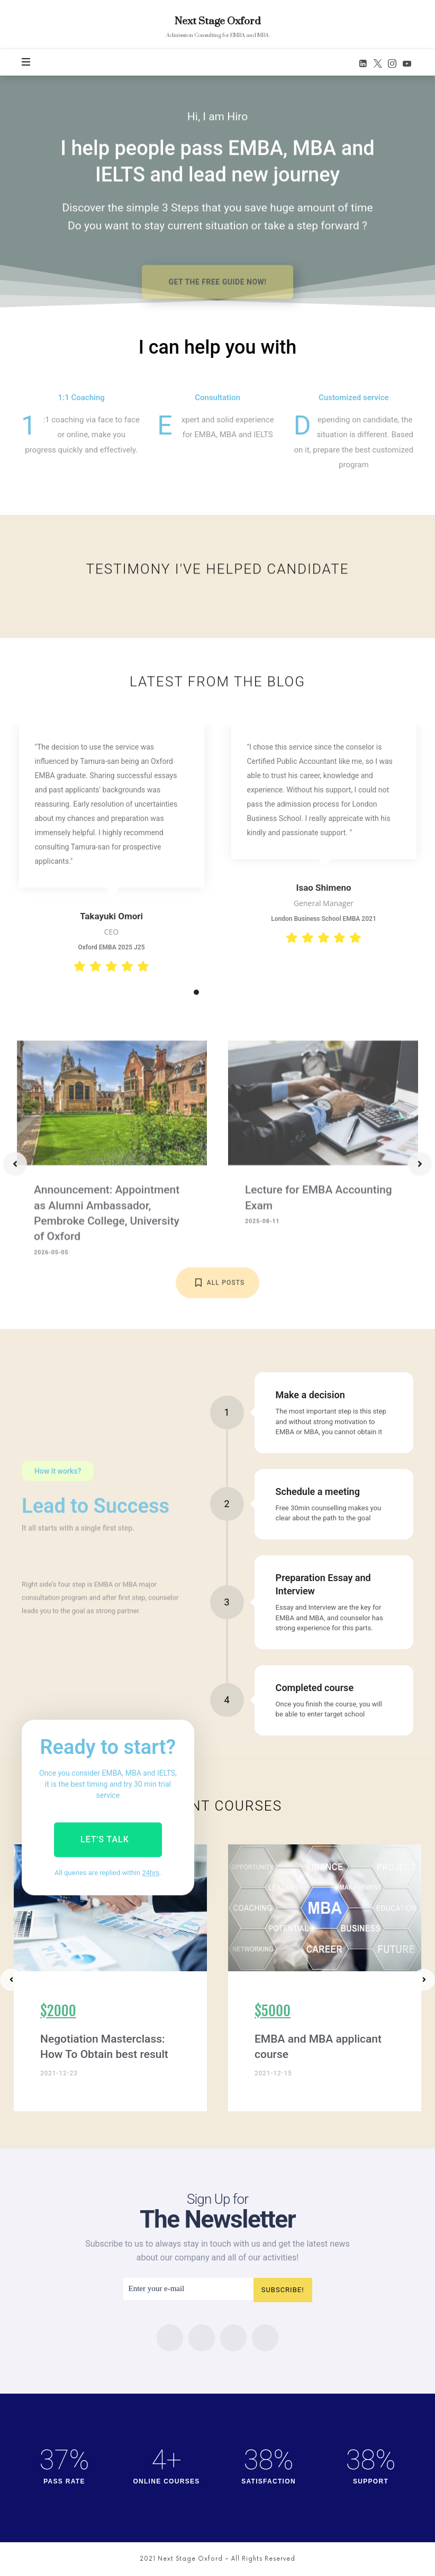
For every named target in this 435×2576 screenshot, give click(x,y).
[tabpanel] (111, 850)
